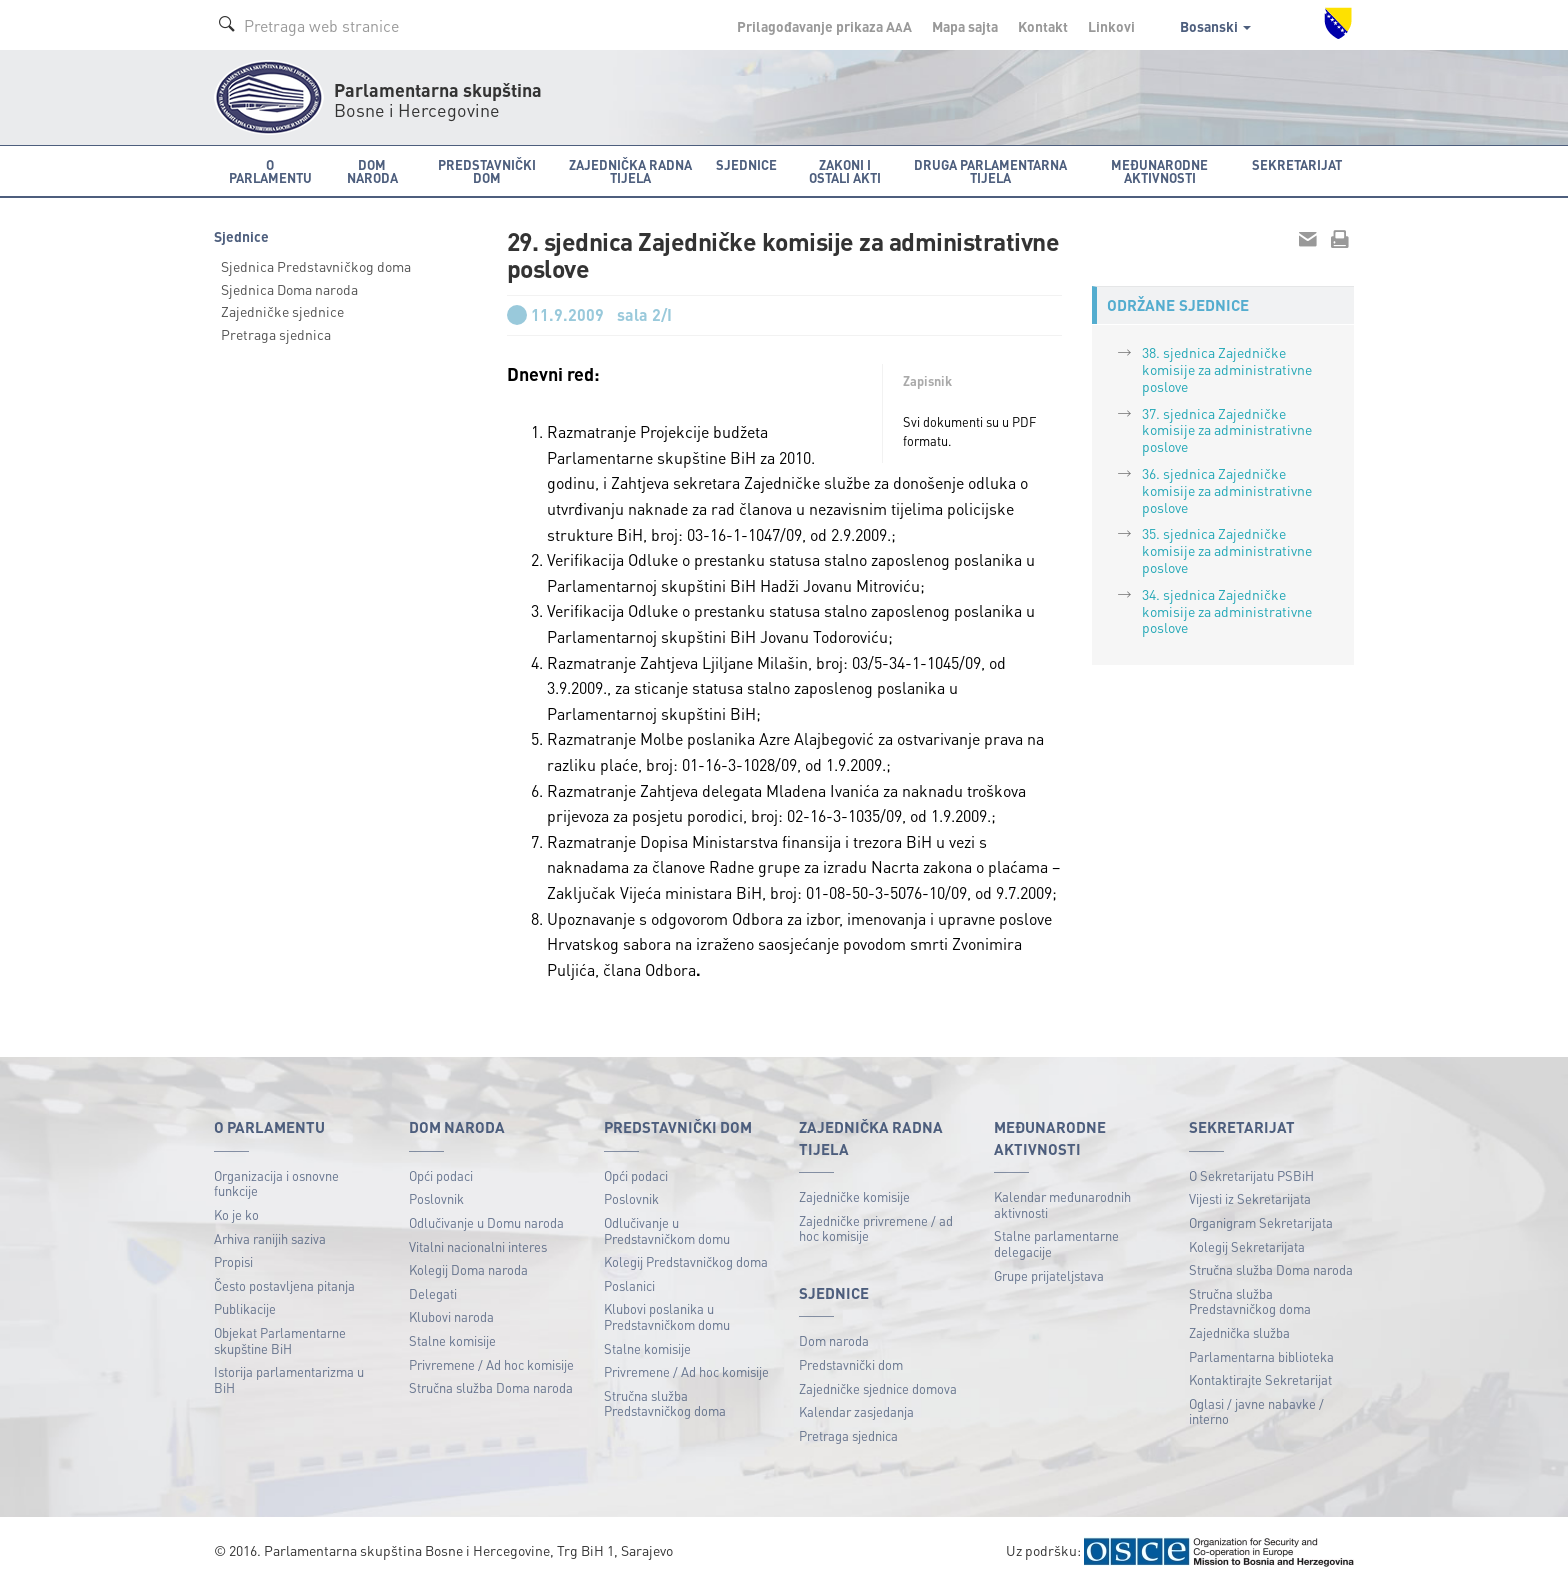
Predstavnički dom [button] (487, 171)
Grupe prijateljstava (1049, 1275)
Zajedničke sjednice (282, 311)
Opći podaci (441, 1175)
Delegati (433, 1293)
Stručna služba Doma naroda (491, 1387)
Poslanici (629, 1285)
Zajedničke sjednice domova (878, 1388)
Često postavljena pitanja (284, 1285)
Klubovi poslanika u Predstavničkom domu (667, 1316)
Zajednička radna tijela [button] (630, 171)
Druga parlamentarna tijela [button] (990, 171)
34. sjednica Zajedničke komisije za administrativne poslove (1227, 611)
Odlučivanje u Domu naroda (486, 1222)
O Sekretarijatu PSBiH (1251, 1175)
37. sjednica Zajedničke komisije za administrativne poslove (1227, 430)
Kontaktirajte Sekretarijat (1260, 1379)
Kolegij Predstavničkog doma (686, 1261)
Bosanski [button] (1215, 26)
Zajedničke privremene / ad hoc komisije (876, 1228)
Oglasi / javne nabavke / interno (1256, 1411)
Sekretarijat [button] (1297, 164)
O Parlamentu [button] (270, 171)
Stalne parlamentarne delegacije (1056, 1243)
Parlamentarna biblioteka (1261, 1356)
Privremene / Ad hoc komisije (491, 1364)
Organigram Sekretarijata (1261, 1222)
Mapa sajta (965, 26)
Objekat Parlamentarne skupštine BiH (280, 1340)
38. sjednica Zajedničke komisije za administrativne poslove (1227, 369)
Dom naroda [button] (372, 171)
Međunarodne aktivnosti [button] (1159, 171)
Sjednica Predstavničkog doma (316, 266)
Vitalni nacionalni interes (478, 1246)
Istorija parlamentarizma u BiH (289, 1379)
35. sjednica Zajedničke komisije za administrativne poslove (1227, 550)
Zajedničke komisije (854, 1196)
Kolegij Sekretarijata (1247, 1246)
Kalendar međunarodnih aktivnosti (1062, 1204)
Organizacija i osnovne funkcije (276, 1183)
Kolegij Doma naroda (468, 1269)
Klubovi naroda (451, 1316)
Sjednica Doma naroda (289, 289)
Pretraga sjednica (276, 334)
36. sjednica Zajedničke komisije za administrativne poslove (1227, 490)
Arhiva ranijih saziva (270, 1238)
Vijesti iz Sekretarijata (1250, 1198)
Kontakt (1043, 26)
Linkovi (1111, 26)
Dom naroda (834, 1340)
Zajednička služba (1239, 1332)
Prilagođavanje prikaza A (824, 26)
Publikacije (245, 1308)
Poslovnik (436, 1198)
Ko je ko (236, 1214)
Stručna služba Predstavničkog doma (665, 1403)
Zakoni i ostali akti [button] (845, 171)
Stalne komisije (452, 1340)
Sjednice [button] (746, 164)
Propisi (233, 1261)
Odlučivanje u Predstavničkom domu (667, 1230)
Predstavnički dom (851, 1364)
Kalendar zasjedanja (856, 1411)
